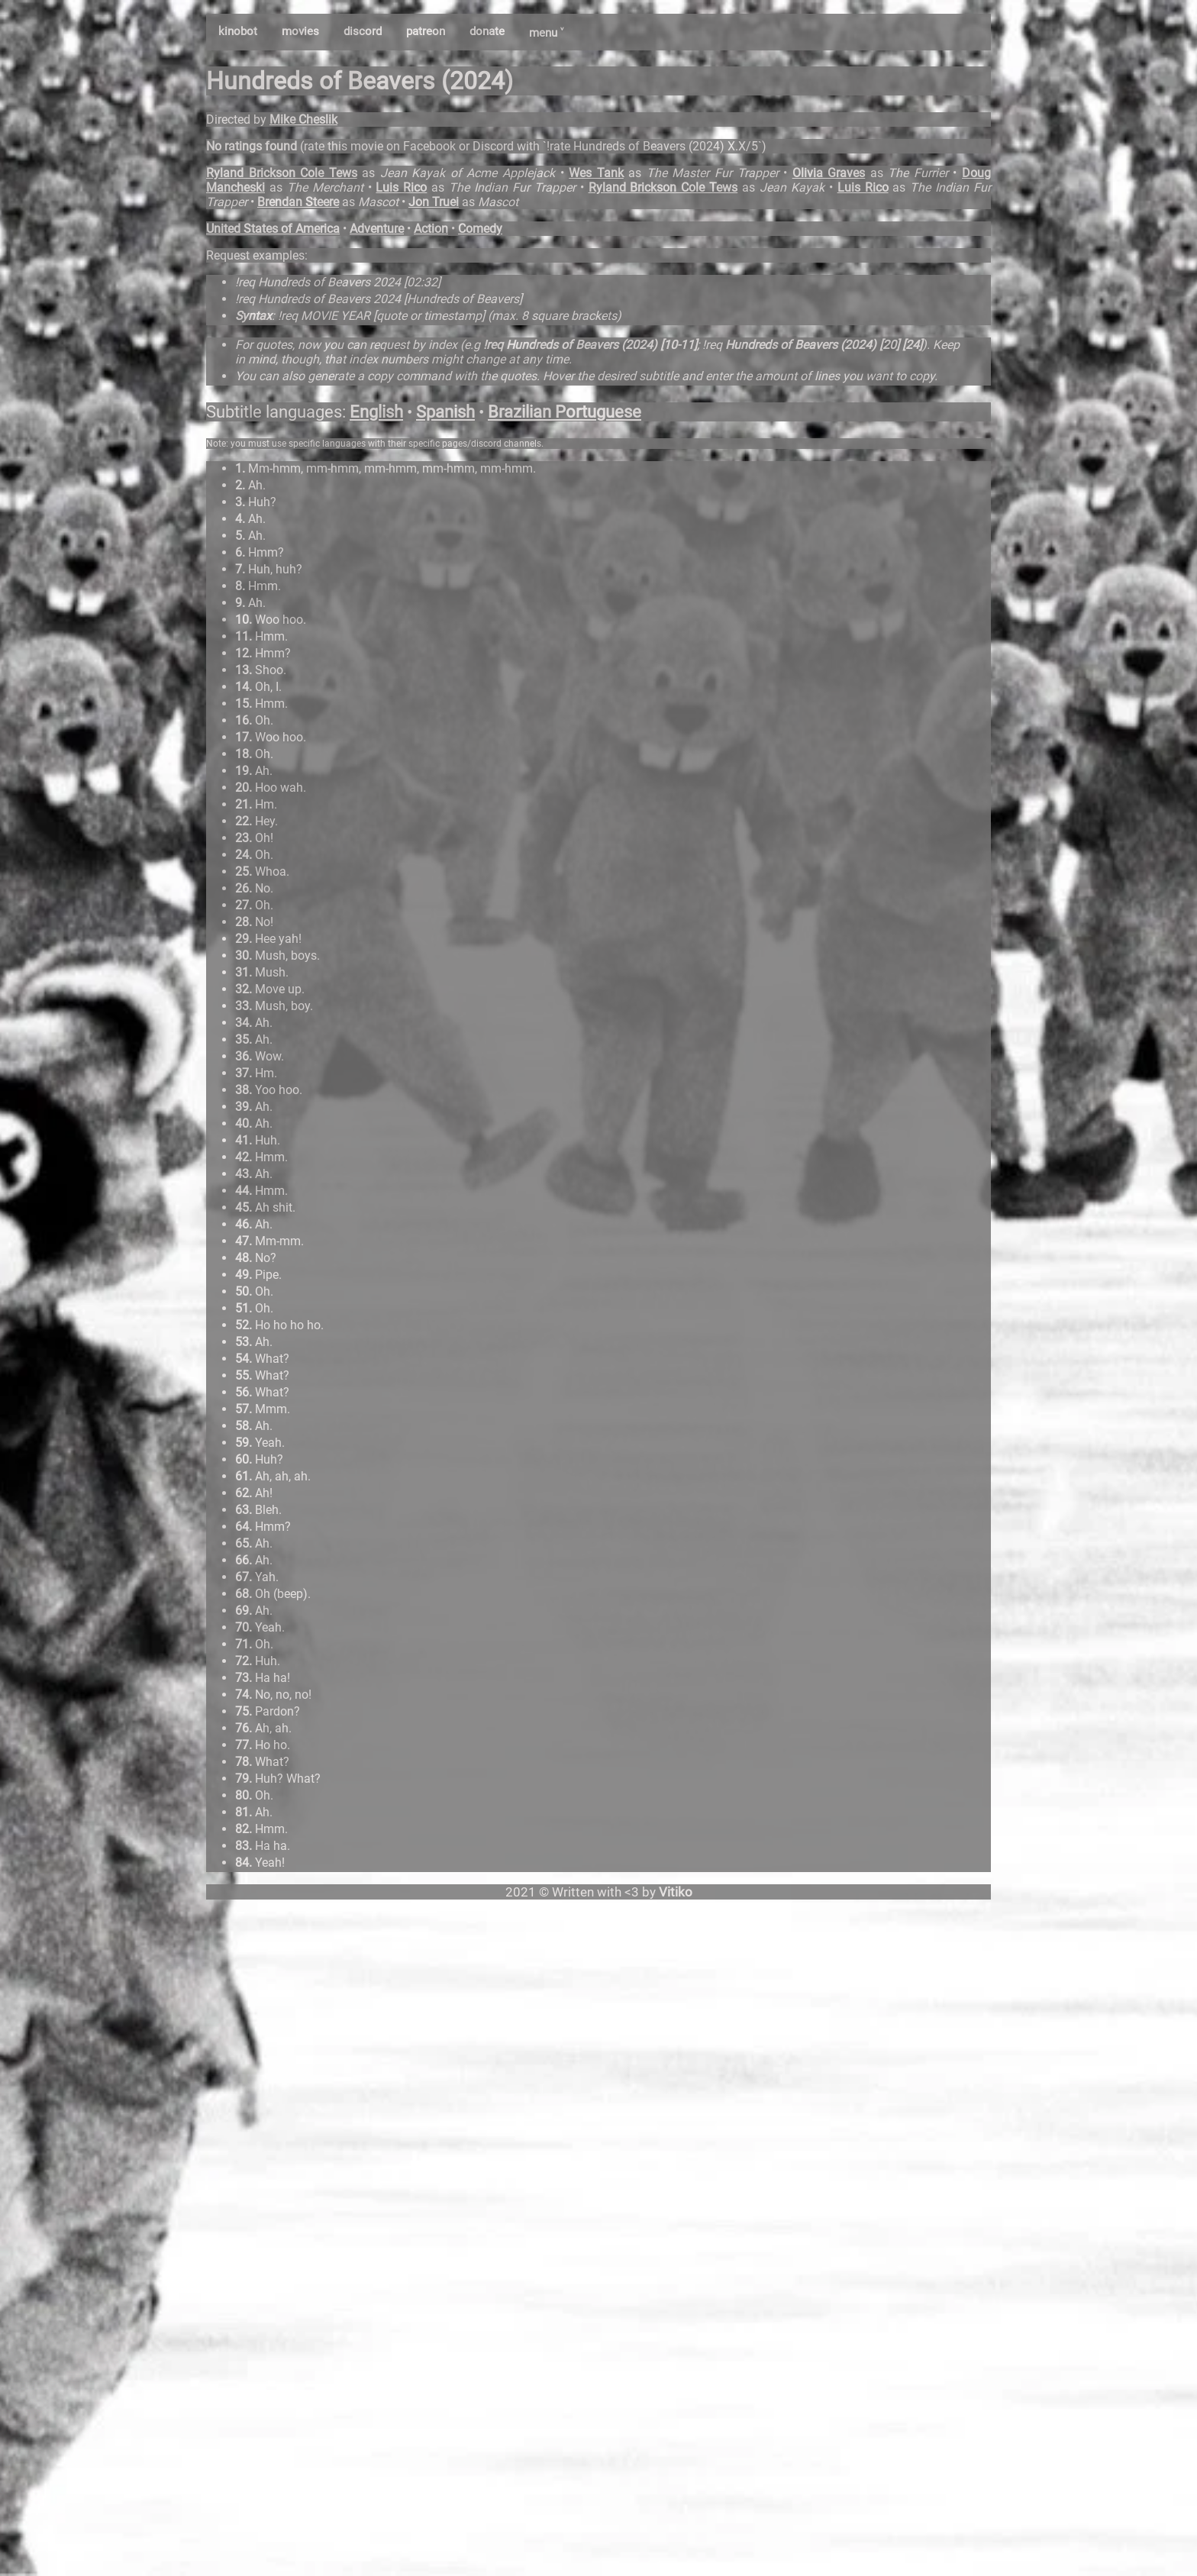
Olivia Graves (829, 173)
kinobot (237, 31)
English (376, 411)
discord (363, 31)
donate (487, 31)
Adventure (377, 228)
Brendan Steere (298, 202)
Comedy (480, 228)
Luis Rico (401, 187)
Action (431, 228)
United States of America (273, 228)
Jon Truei (433, 202)
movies (300, 31)
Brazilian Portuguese (564, 411)
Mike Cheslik (303, 119)
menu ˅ (546, 33)
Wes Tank (596, 173)
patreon (425, 31)
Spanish (445, 411)
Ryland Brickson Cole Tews (281, 173)
